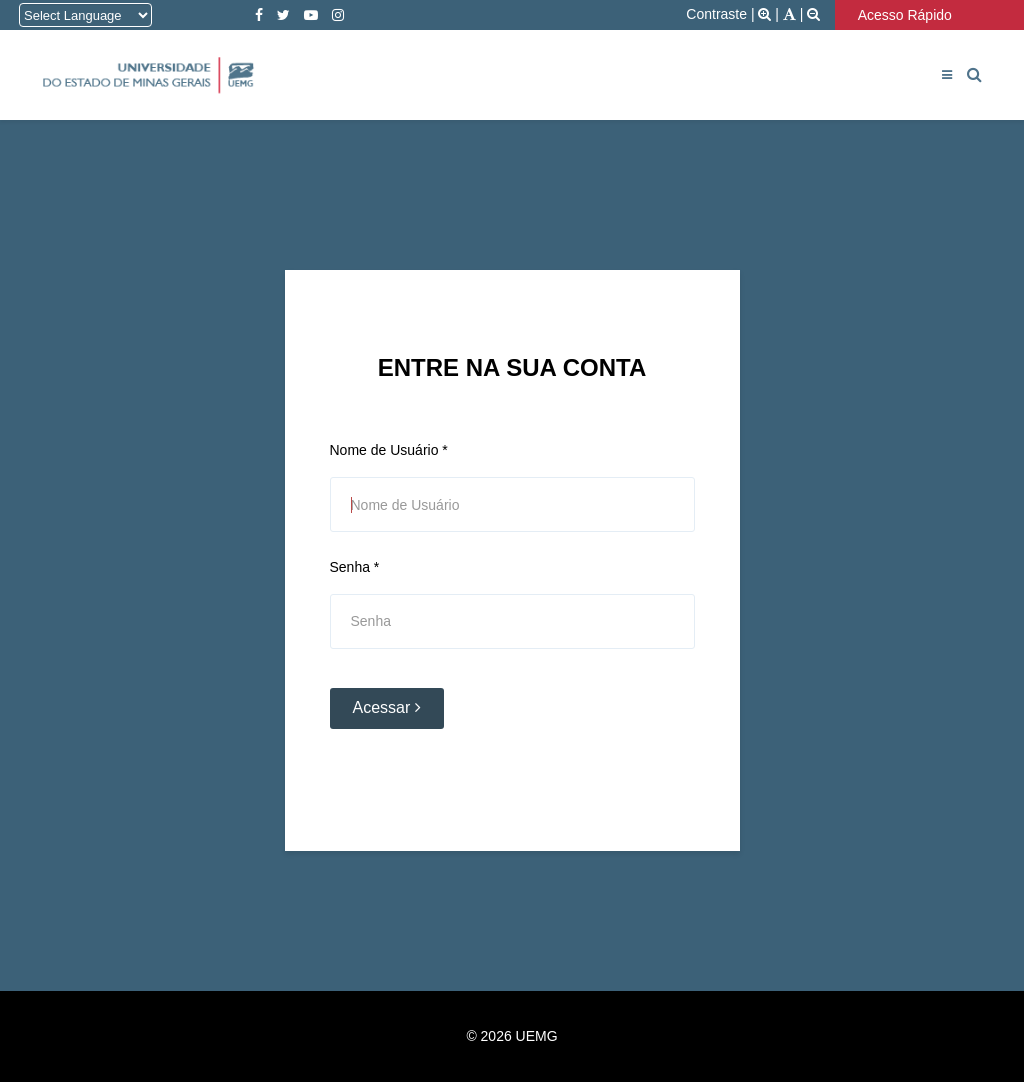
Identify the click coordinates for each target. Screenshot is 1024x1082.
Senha (355, 567)
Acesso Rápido (909, 15)
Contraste (716, 14)
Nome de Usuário (389, 450)
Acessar (387, 707)
